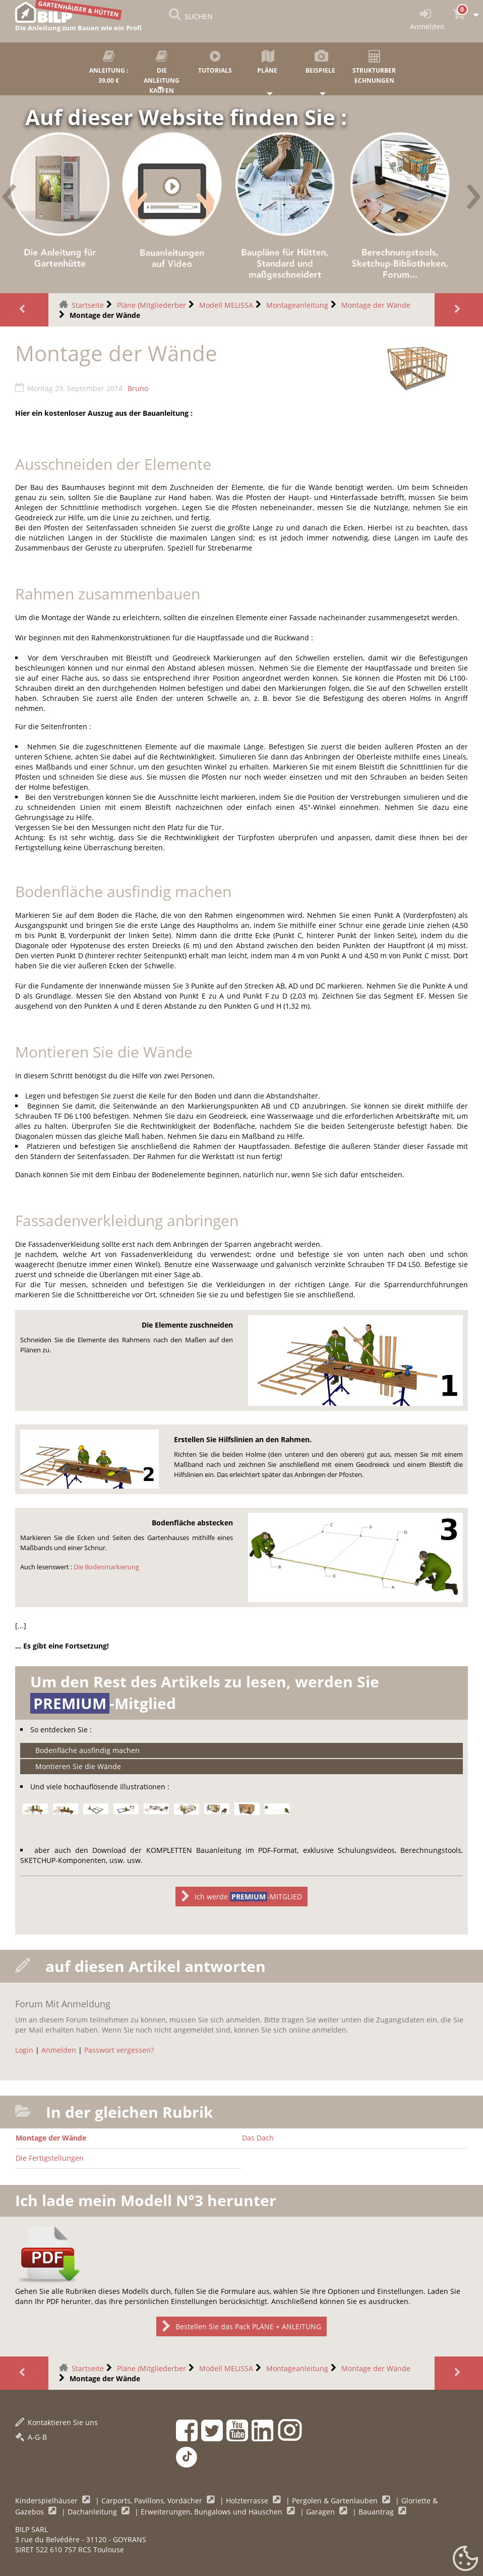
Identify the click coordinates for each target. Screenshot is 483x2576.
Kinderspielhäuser (47, 2500)
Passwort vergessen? (119, 2050)
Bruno (138, 388)
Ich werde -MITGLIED (241, 1896)
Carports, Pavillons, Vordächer (152, 2500)
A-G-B (31, 2437)
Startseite (88, 305)
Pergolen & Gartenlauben (336, 2500)
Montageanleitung (297, 305)
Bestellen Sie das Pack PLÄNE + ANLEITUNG (241, 2326)
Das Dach (258, 2138)
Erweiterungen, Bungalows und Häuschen (212, 2511)
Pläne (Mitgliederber (151, 305)
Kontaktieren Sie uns (56, 2422)
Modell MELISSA (226, 305)
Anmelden (58, 2050)
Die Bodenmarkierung (106, 1567)
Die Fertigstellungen (50, 2158)
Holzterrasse (248, 2500)
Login (24, 2050)
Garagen (321, 2511)
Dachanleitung (93, 2511)
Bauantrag (377, 2511)
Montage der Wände (375, 305)
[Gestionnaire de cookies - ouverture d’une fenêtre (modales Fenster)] (465, 2559)
